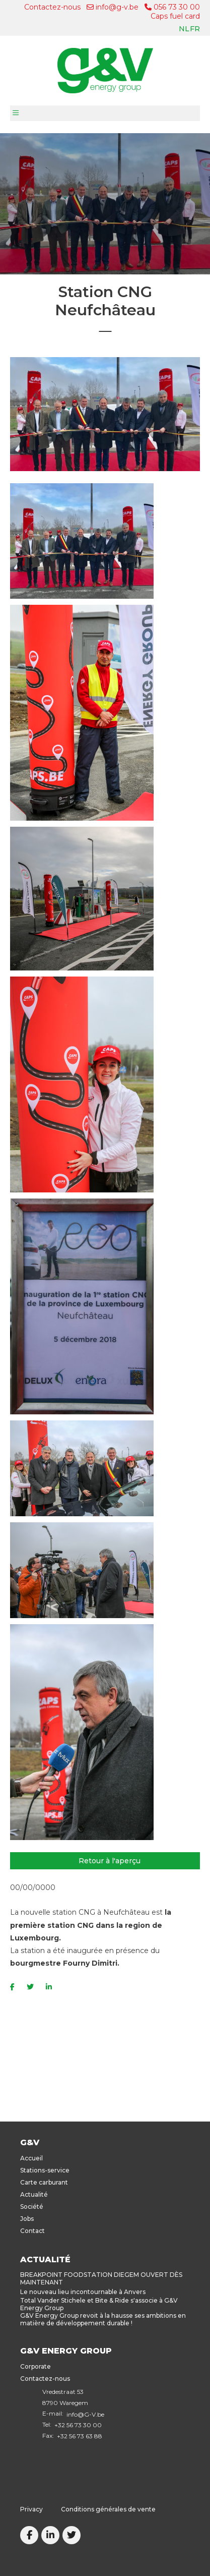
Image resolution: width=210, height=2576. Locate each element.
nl (184, 28)
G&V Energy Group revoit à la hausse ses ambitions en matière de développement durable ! (103, 2319)
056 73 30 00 (172, 7)
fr (195, 28)
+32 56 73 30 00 (78, 2425)
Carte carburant (44, 2182)
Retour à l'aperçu (110, 1860)
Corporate (35, 2366)
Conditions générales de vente (108, 2509)
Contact (32, 2231)
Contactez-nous (52, 7)
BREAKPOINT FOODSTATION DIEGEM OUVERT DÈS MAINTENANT (101, 2278)
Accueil (31, 2158)
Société (31, 2206)
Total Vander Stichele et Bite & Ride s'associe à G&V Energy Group (99, 2304)
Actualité (34, 2194)
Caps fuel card (175, 16)
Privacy (31, 2509)
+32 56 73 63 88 (79, 2436)
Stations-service (44, 2170)
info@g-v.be (112, 7)
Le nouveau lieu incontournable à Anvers (83, 2292)
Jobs (27, 2218)
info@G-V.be (85, 2414)
